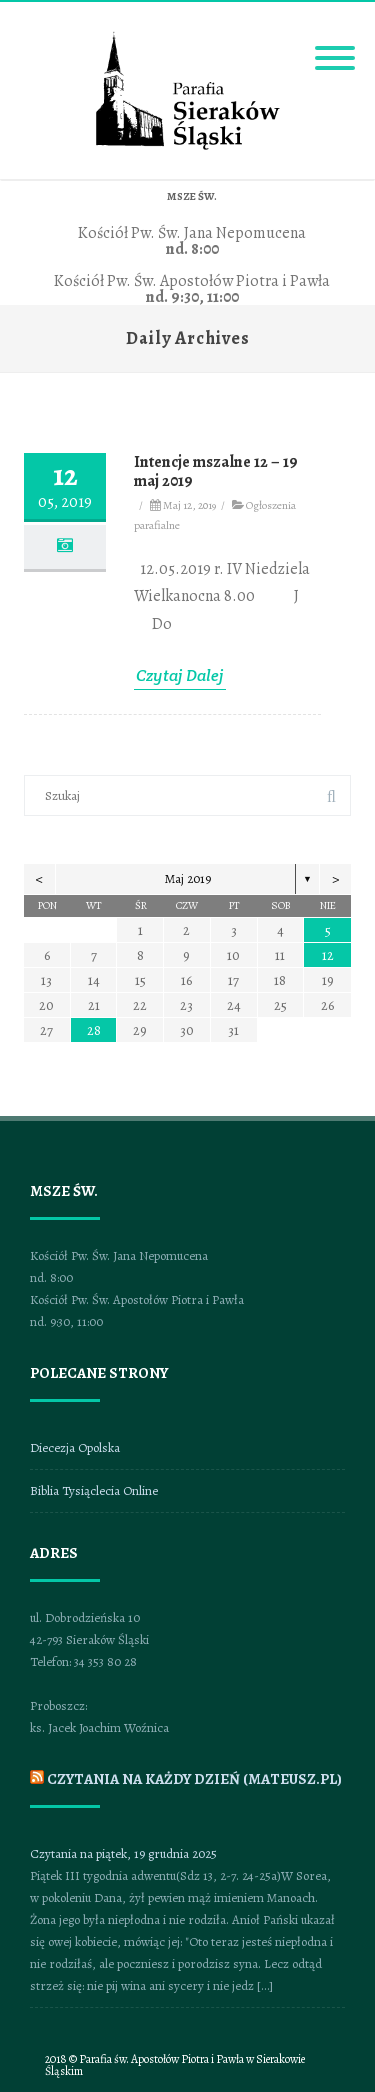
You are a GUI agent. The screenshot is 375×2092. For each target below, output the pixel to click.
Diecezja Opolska (75, 1447)
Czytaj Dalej (180, 675)
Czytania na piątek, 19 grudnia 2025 (123, 1853)
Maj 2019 (188, 878)
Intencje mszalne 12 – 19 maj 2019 (216, 471)
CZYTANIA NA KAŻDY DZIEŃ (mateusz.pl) (194, 1779)
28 (94, 1030)
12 (328, 955)
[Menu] (335, 46)
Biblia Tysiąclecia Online (94, 1490)
